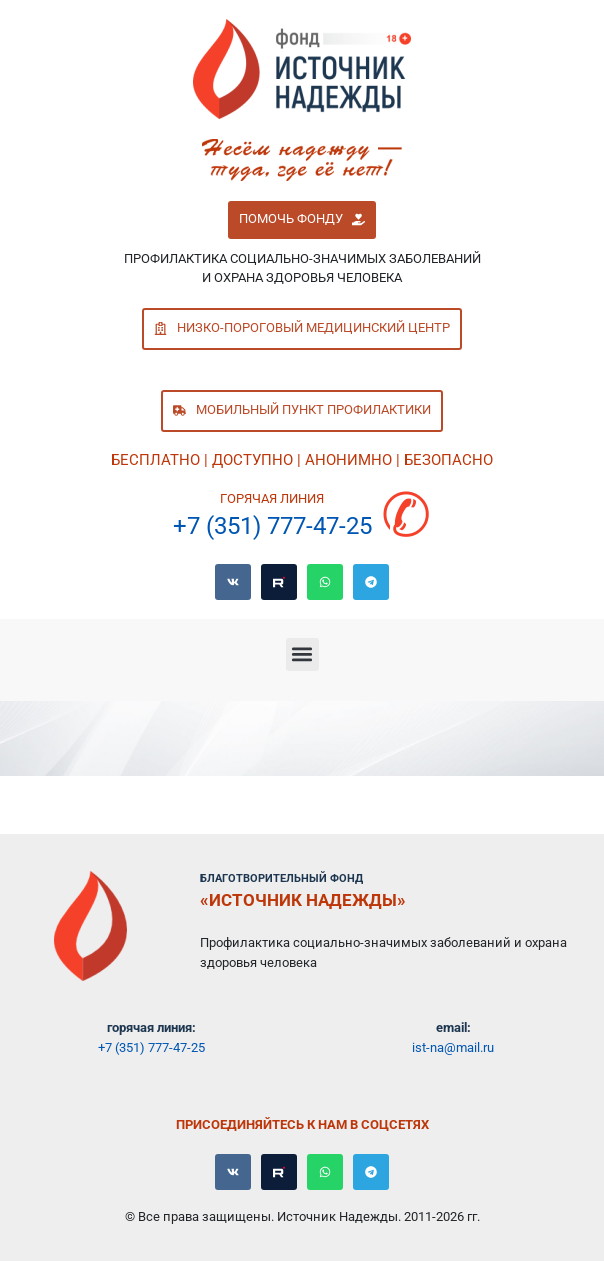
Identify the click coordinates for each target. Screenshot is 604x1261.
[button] (301, 220)
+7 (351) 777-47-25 (272, 526)
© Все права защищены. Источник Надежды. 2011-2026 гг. (302, 1216)
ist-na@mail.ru (453, 1047)
